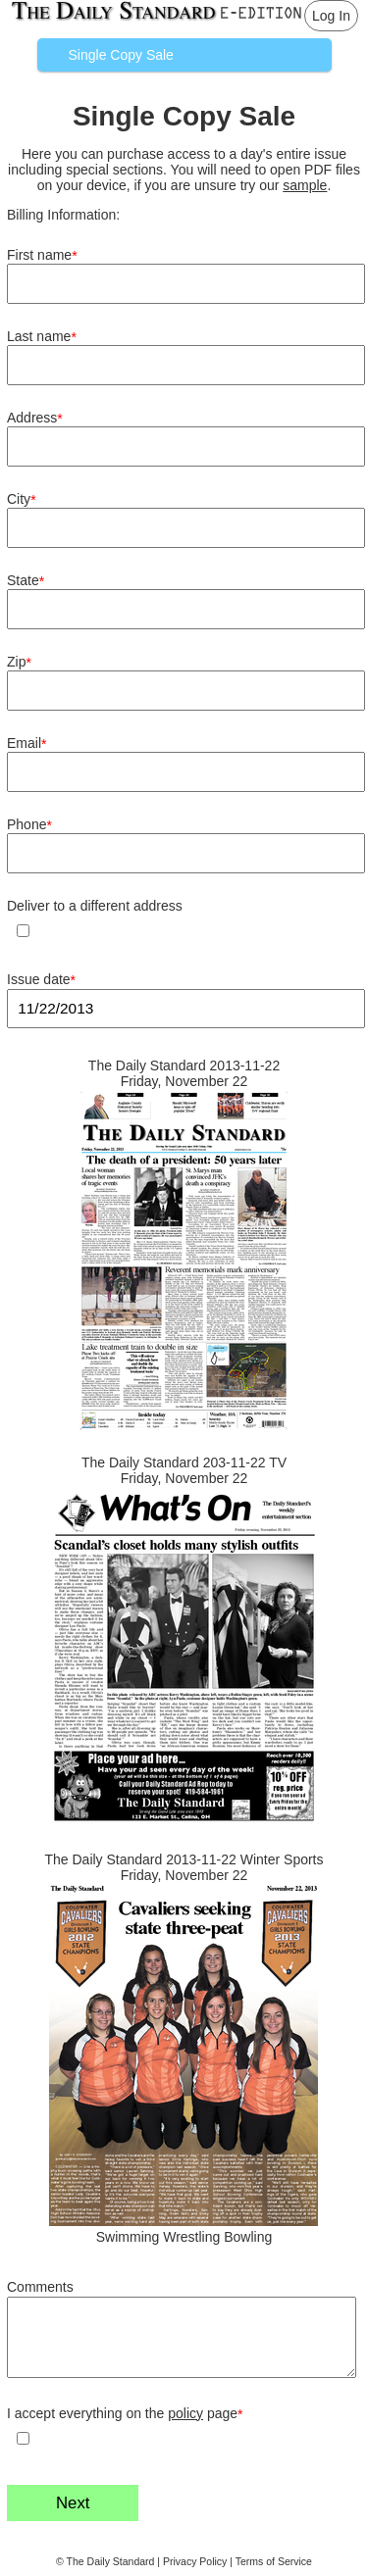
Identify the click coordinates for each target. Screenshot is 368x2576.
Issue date (41, 979)
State (25, 580)
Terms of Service (274, 2561)
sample (305, 185)
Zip (19, 662)
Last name (42, 336)
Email (26, 743)
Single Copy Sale (121, 55)
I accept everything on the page (125, 2413)
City (21, 499)
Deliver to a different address (95, 906)
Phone (29, 825)
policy (185, 2413)
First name (42, 255)
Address (35, 418)
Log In (331, 16)
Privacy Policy (195, 2561)
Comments (40, 2287)
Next (73, 2503)
